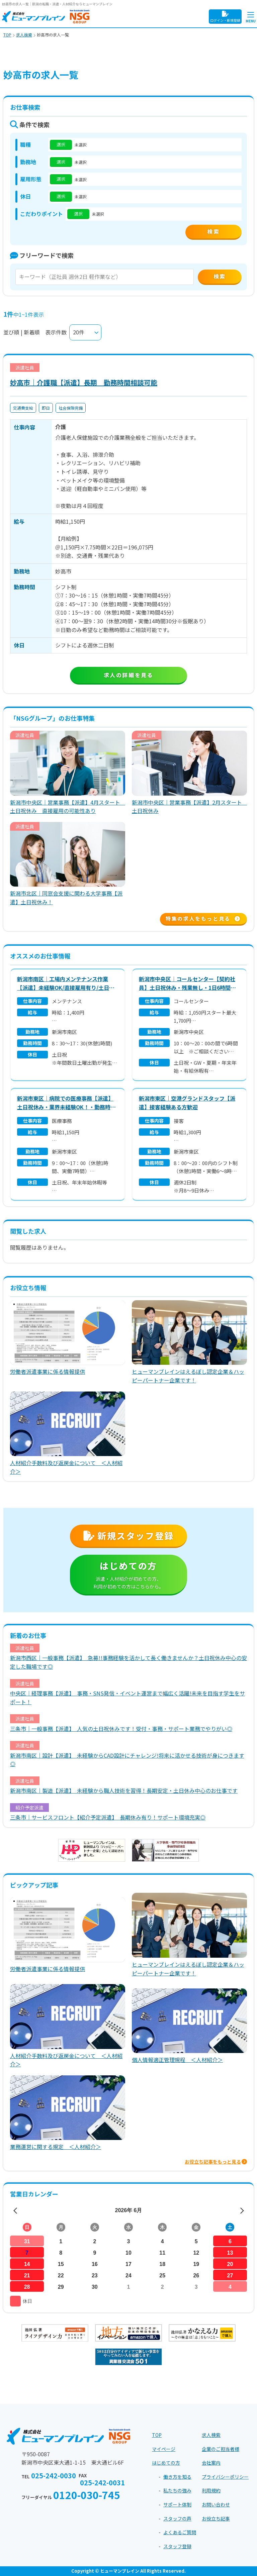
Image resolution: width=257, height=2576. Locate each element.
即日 (46, 408)
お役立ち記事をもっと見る (216, 2161)
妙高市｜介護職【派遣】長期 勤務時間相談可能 (83, 382)
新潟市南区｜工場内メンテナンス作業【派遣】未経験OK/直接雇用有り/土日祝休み (65, 983)
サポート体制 (177, 2504)
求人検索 (211, 2435)
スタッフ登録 (177, 2546)
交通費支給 (23, 408)
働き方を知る (177, 2476)
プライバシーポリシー (225, 2476)
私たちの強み (177, 2490)
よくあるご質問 (179, 2532)
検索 (219, 276)
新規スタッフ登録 (128, 1535)
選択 (61, 144)
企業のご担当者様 (220, 2449)
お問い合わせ (216, 2504)
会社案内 (211, 2462)
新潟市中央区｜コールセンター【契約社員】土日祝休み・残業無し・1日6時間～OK (187, 983)
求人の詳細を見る (129, 675)
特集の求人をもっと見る (203, 919)
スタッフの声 (177, 2518)
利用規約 (211, 2490)
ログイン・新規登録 (225, 17)
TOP (157, 2435)
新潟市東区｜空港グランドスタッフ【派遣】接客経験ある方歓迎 (187, 1102)
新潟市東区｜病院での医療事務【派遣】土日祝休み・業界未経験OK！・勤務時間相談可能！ (66, 1102)
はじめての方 (128, 1574)
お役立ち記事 (216, 2518)
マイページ (163, 2449)
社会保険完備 (71, 408)
